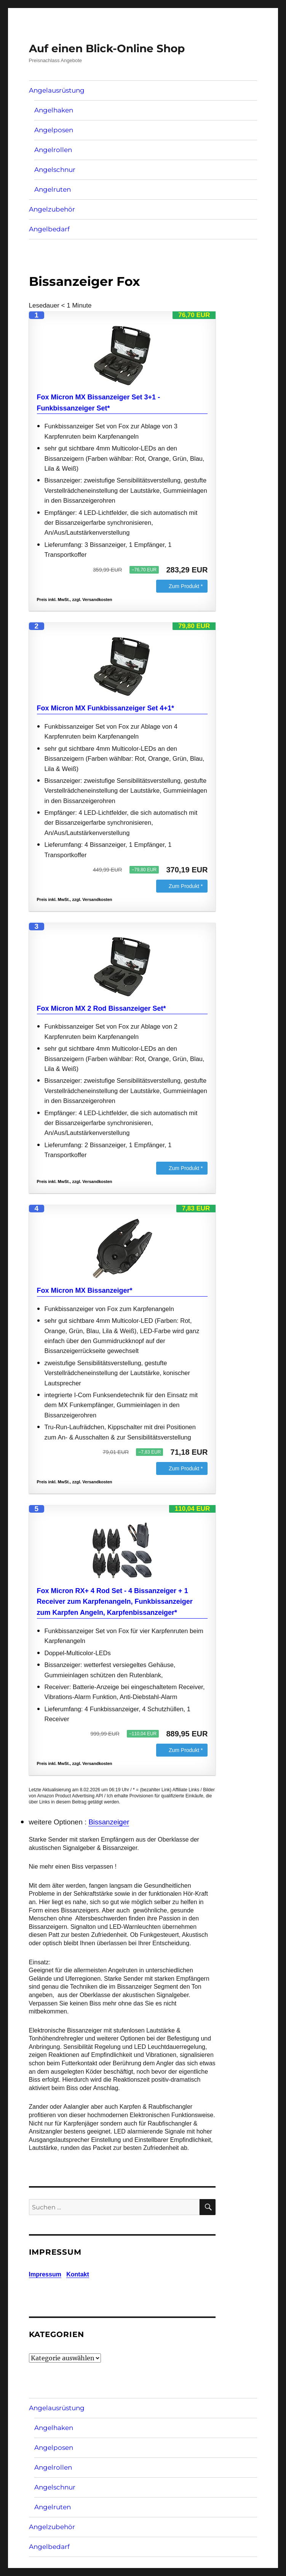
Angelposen (53, 130)
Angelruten (52, 189)
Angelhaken (53, 110)
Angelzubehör (52, 209)
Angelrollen (53, 150)
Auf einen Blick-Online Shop (107, 48)
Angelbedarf (49, 229)
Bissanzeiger (108, 1822)
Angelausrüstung (57, 90)
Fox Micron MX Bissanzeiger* (85, 1290)
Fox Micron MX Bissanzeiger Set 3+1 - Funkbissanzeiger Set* (98, 402)
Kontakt (77, 2274)
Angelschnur (54, 169)
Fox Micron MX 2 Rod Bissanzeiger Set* (101, 1008)
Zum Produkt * (186, 586)
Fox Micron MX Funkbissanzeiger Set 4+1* (105, 708)
